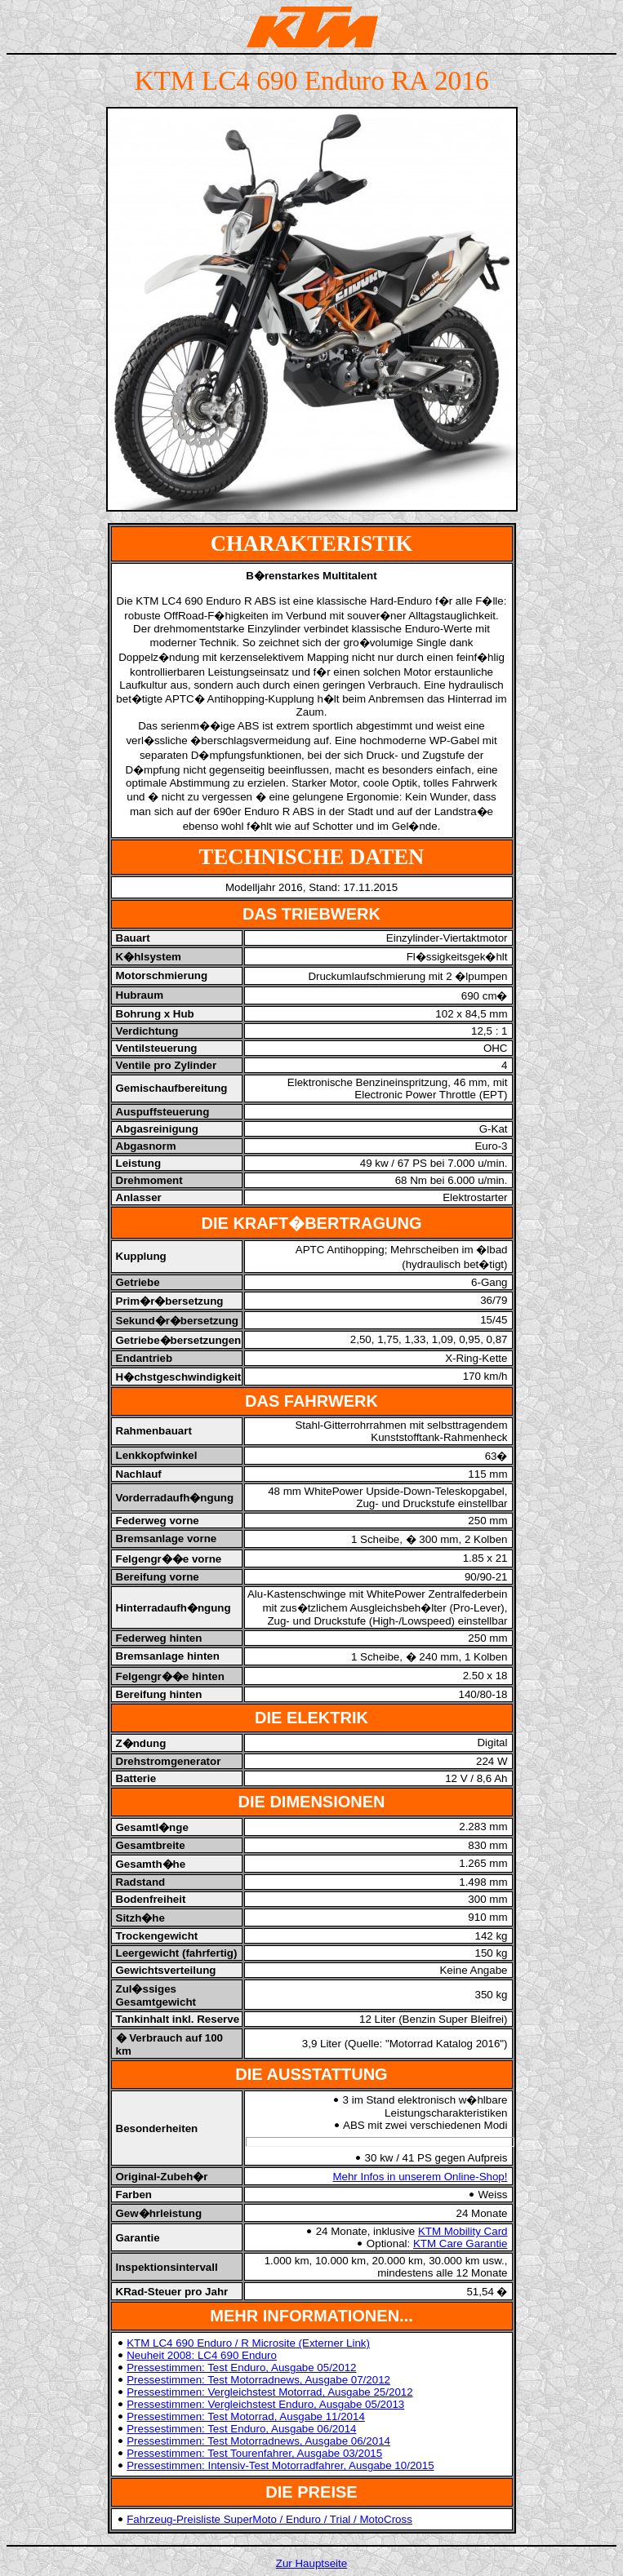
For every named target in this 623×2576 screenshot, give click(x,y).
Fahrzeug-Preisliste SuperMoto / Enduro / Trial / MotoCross (269, 2519)
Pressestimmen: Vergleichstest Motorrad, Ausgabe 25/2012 (269, 2392)
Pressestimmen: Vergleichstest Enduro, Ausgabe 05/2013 (265, 2404)
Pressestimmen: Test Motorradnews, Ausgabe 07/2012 (258, 2380)
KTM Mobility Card (463, 2231)
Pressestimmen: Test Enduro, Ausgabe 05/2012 (241, 2367)
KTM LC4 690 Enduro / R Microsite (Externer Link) (248, 2343)
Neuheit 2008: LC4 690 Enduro (202, 2355)
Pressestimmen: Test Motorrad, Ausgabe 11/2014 (246, 2416)
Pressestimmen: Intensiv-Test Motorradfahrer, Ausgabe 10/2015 (280, 2465)
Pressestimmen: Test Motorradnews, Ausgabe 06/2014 (258, 2441)
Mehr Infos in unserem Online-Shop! (419, 2176)
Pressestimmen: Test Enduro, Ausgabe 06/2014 (241, 2429)
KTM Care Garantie (460, 2243)
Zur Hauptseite (311, 2563)
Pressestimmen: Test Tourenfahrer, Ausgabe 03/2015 (254, 2453)
